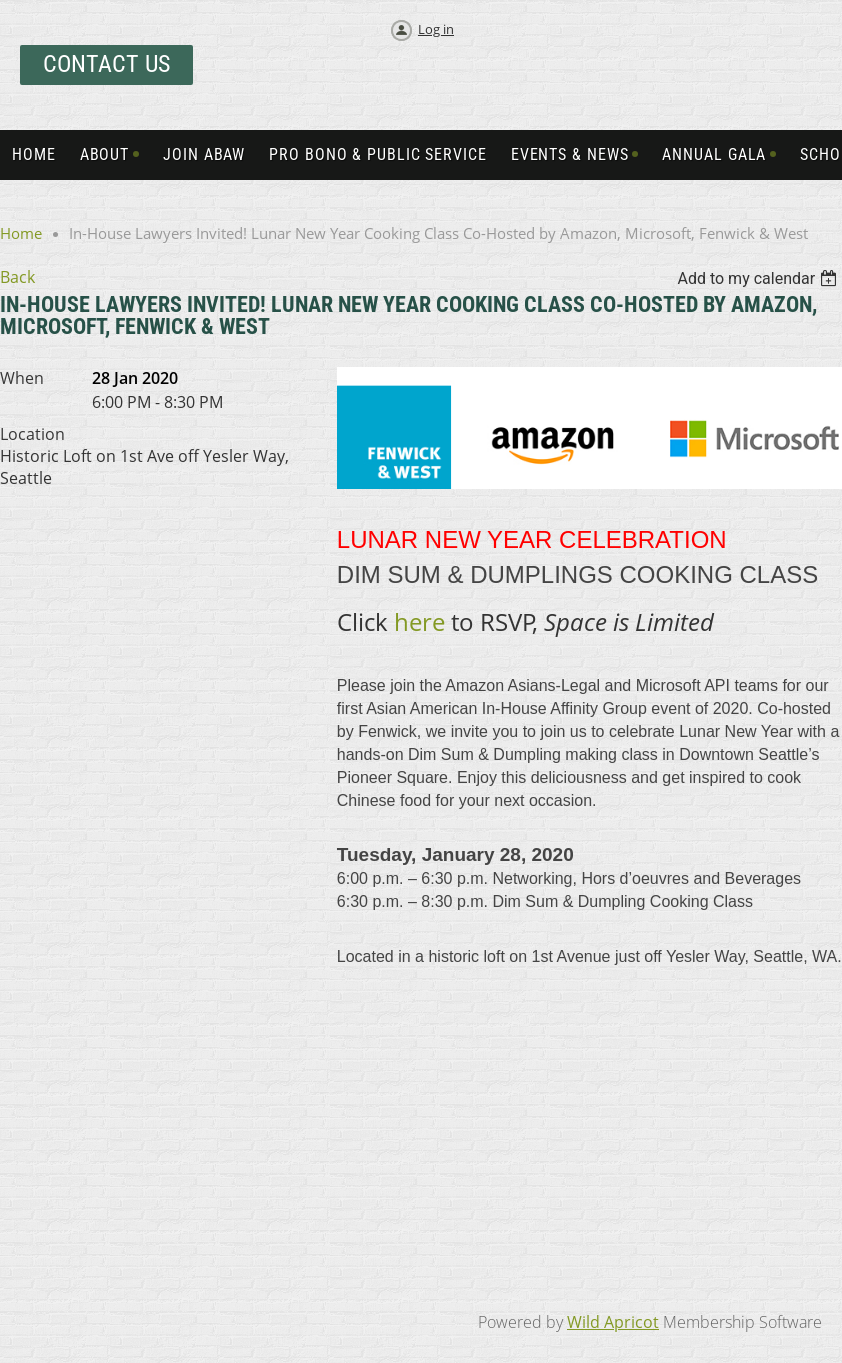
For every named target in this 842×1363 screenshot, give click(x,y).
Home (21, 233)
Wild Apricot (613, 1322)
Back (17, 277)
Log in (436, 29)
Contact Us (106, 64)
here (422, 621)
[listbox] (759, 278)
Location (32, 434)
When (22, 378)
